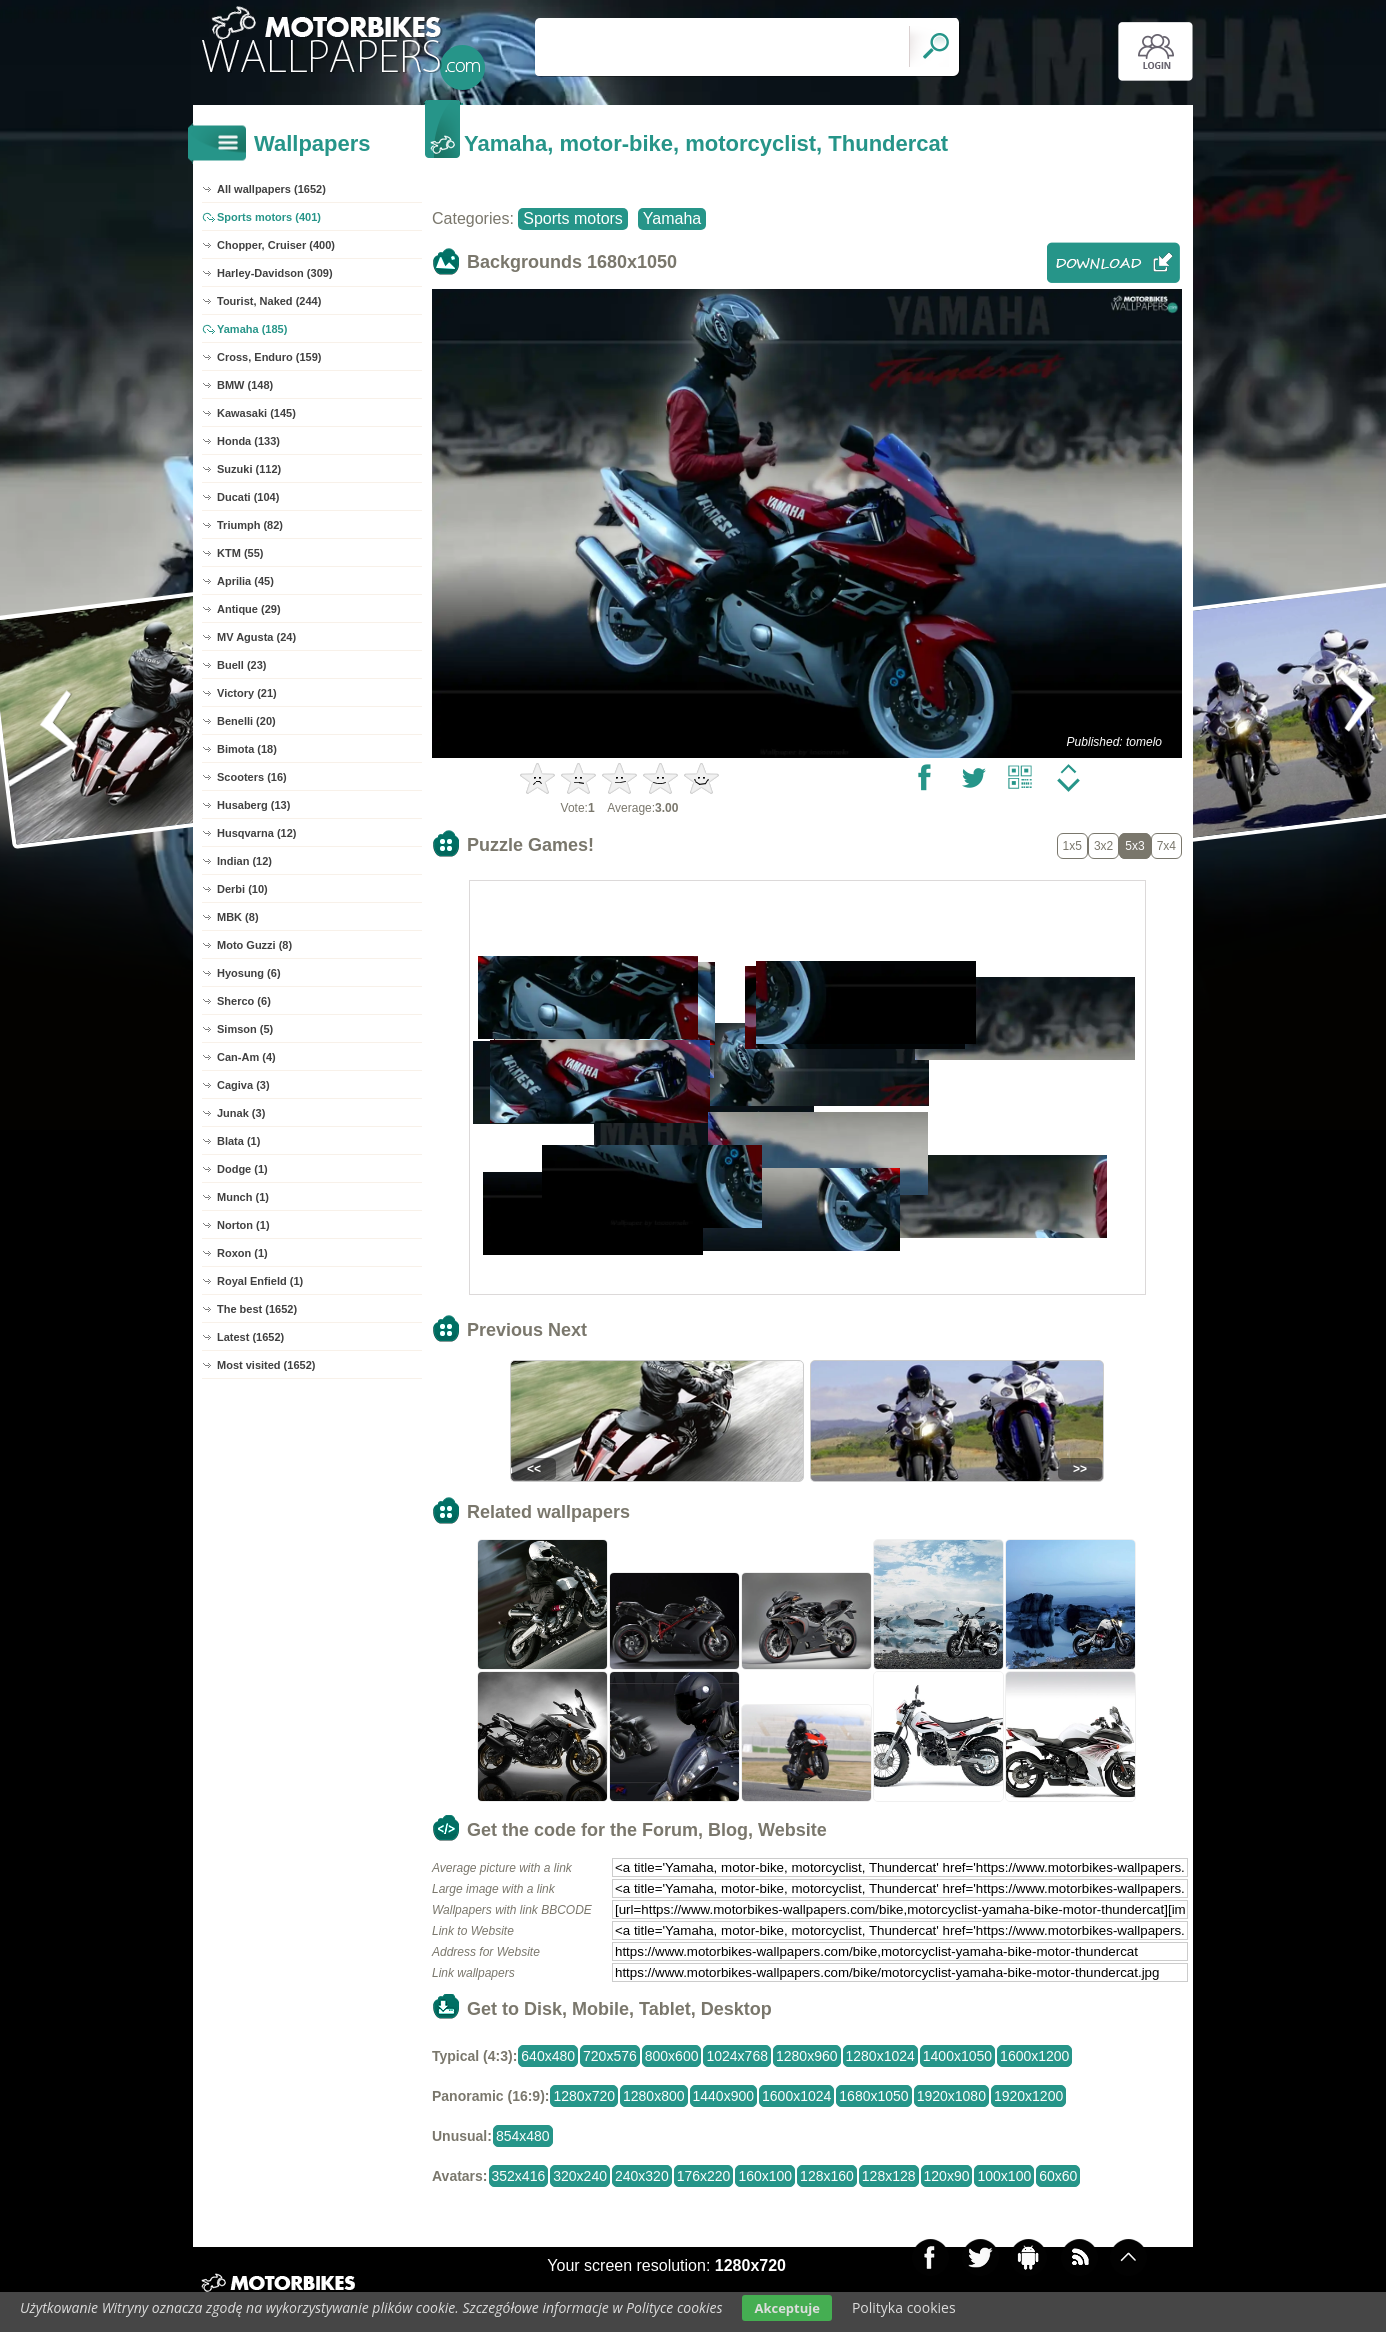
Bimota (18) (247, 749)
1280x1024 (880, 2056)
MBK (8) (238, 917)
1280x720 (584, 2096)
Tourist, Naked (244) (269, 301)
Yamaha (672, 218)
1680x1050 (873, 2096)
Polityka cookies (904, 2307)
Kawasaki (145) (256, 413)
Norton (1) (243, 1225)
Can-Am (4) (246, 1057)
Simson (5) (245, 1029)
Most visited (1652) (266, 1365)
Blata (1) (238, 1141)
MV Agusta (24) (256, 637)
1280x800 (654, 2096)
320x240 (580, 2176)
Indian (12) (244, 861)
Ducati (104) (248, 497)
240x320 (642, 2176)
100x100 (1004, 2176)
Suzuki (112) (249, 469)
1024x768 (737, 2056)
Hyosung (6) (249, 973)
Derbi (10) (242, 889)
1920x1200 (1028, 2096)
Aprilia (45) (245, 581)
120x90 (947, 2176)
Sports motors (573, 218)
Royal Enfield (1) (260, 1281)
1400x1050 (957, 2056)
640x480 (548, 2056)
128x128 (889, 2176)
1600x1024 (796, 2096)
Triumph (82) (250, 525)
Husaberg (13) (253, 805)
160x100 (765, 2176)
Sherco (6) (244, 1001)
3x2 (1103, 846)
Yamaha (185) (252, 329)
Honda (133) (248, 441)
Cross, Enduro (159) (269, 357)
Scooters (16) (252, 777)
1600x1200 (1034, 2056)
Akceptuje (786, 2308)
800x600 (672, 2056)
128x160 (827, 2176)
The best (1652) (257, 1309)
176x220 (704, 2176)
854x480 (523, 2136)
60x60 (1058, 2176)
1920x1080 (951, 2096)
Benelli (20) (246, 721)
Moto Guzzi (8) (254, 945)
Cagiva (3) (243, 1085)
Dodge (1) (242, 1169)
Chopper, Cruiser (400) (276, 245)
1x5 (1072, 846)
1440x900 (724, 2096)
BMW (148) (245, 385)
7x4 (1166, 846)
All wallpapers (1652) (271, 189)
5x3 (1134, 846)
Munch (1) (243, 1197)
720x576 (610, 2056)
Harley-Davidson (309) (275, 273)
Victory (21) (247, 693)
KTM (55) (240, 553)
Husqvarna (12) (256, 833)
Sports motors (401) (269, 217)
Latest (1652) (250, 1337)
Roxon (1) (242, 1253)
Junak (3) (241, 1113)
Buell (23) (242, 665)
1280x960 (807, 2056)
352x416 (519, 2176)
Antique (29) (249, 609)
